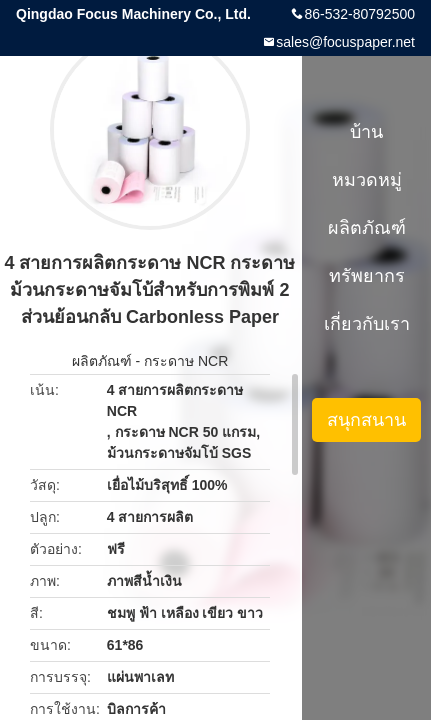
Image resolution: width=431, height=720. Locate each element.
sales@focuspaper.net (345, 42)
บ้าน (366, 132)
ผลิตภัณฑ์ (102, 361)
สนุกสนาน (366, 420)
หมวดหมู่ (367, 180)
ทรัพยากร (367, 276)
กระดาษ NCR (186, 361)
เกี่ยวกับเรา (367, 324)
